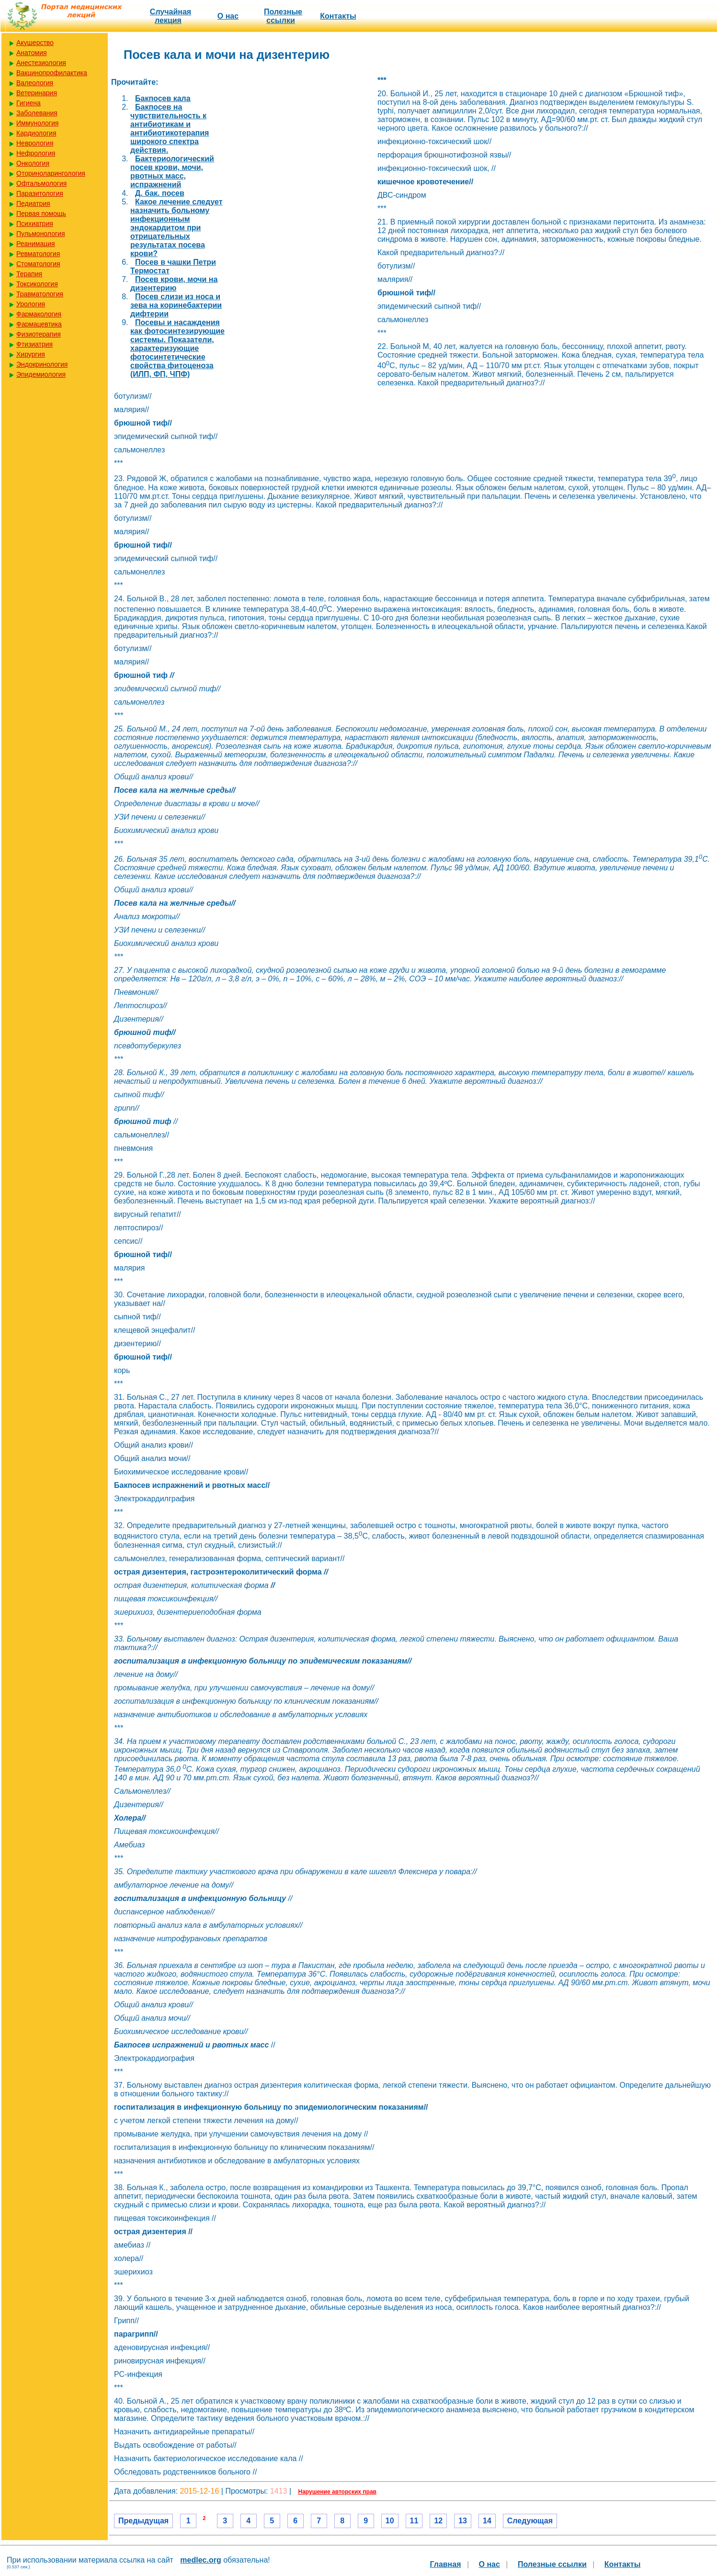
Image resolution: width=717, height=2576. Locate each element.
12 (438, 2521)
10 (390, 2521)
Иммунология (37, 123)
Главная (445, 2564)
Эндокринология (42, 364)
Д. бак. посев (159, 193)
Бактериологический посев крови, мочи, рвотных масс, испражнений (172, 172)
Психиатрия (34, 223)
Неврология (34, 143)
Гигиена (28, 103)
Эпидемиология (41, 374)
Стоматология (38, 264)
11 (414, 2521)
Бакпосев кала (163, 98)
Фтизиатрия (34, 344)
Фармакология (38, 314)
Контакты (338, 16)
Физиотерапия (38, 334)
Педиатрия (33, 203)
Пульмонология (40, 233)
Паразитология (39, 193)
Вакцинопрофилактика (51, 73)
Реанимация (35, 243)
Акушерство (35, 42)
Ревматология (38, 254)
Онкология (32, 163)
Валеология (34, 83)
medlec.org (200, 2560)
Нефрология (35, 153)
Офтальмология (41, 183)
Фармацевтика (39, 324)
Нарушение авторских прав (337, 2491)
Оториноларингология (50, 173)
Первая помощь (41, 213)
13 (462, 2521)
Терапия (29, 274)
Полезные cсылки (283, 16)
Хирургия (30, 354)
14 (487, 2521)
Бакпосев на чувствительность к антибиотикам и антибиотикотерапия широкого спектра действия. (169, 128)
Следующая (530, 2521)
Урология (30, 304)
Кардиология (36, 133)
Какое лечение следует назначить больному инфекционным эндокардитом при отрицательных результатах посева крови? (176, 228)
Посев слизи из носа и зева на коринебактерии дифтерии (176, 305)
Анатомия (31, 52)
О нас (228, 16)
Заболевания (36, 113)
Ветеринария (36, 93)
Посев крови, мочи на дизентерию (173, 283)
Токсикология (37, 284)
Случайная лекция (170, 16)
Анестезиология (41, 63)
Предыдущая (143, 2521)
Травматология (39, 294)
